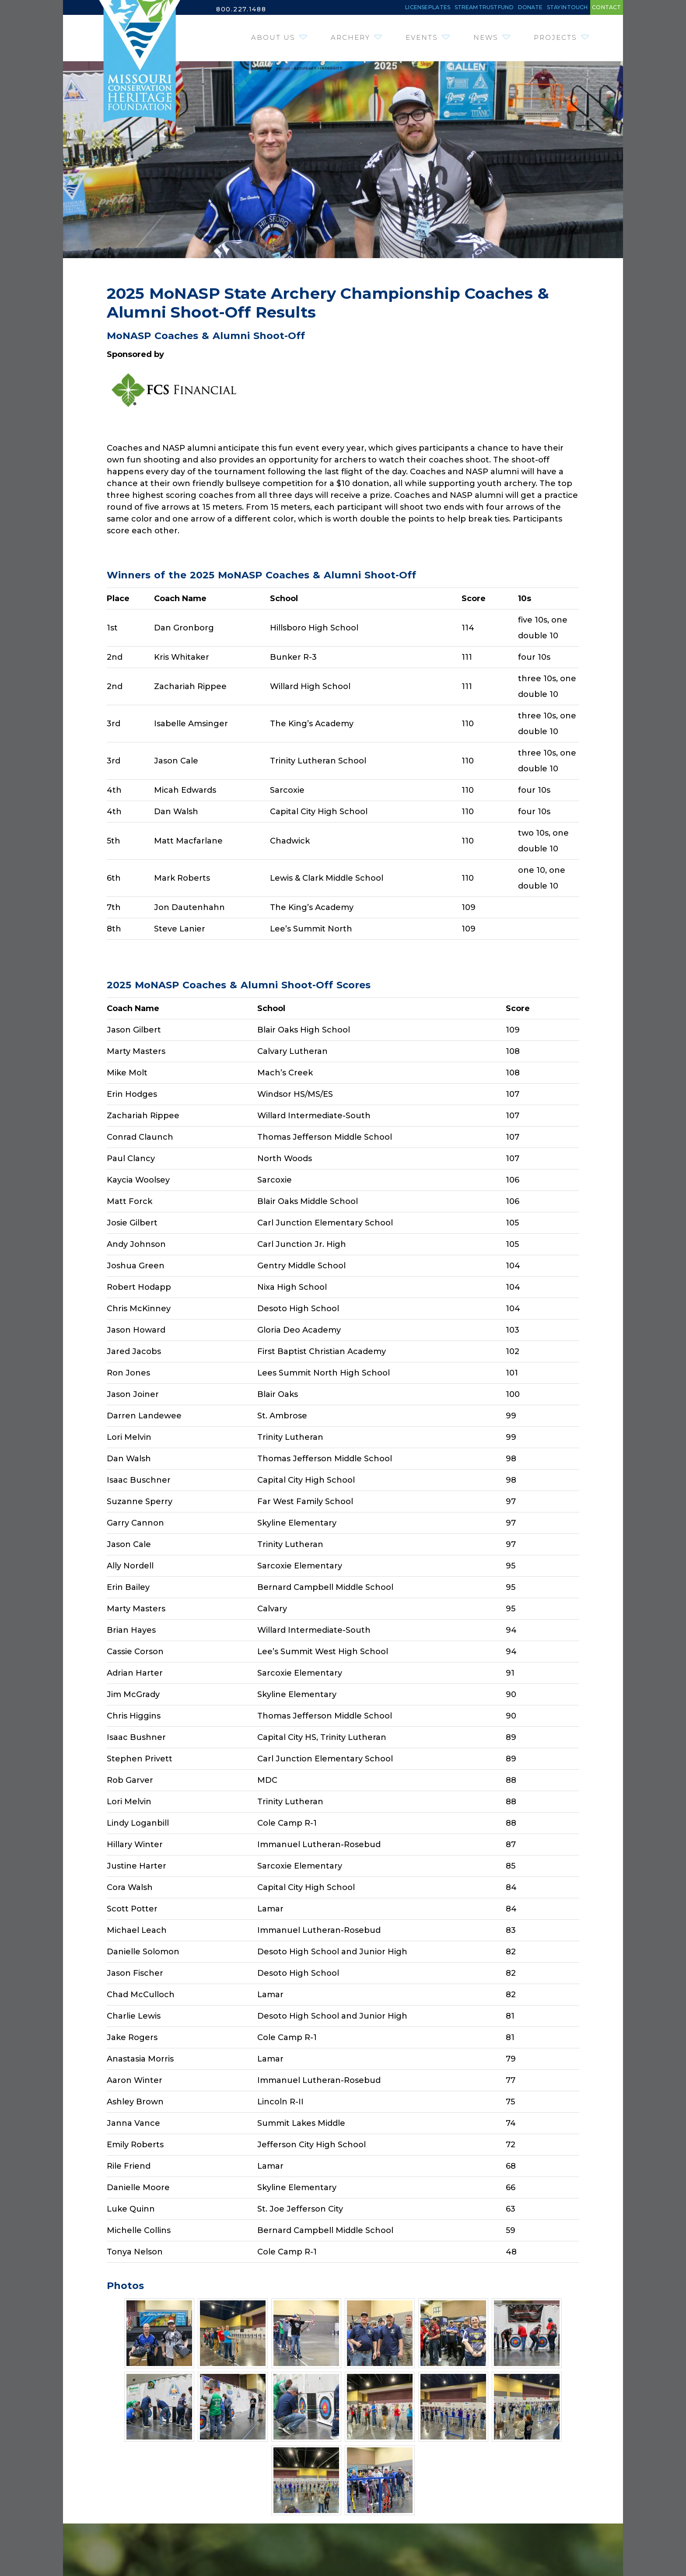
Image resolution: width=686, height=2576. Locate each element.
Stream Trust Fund (402, 9)
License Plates (313, 9)
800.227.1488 (244, 9)
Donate (475, 9)
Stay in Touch (535, 9)
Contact (597, 9)
